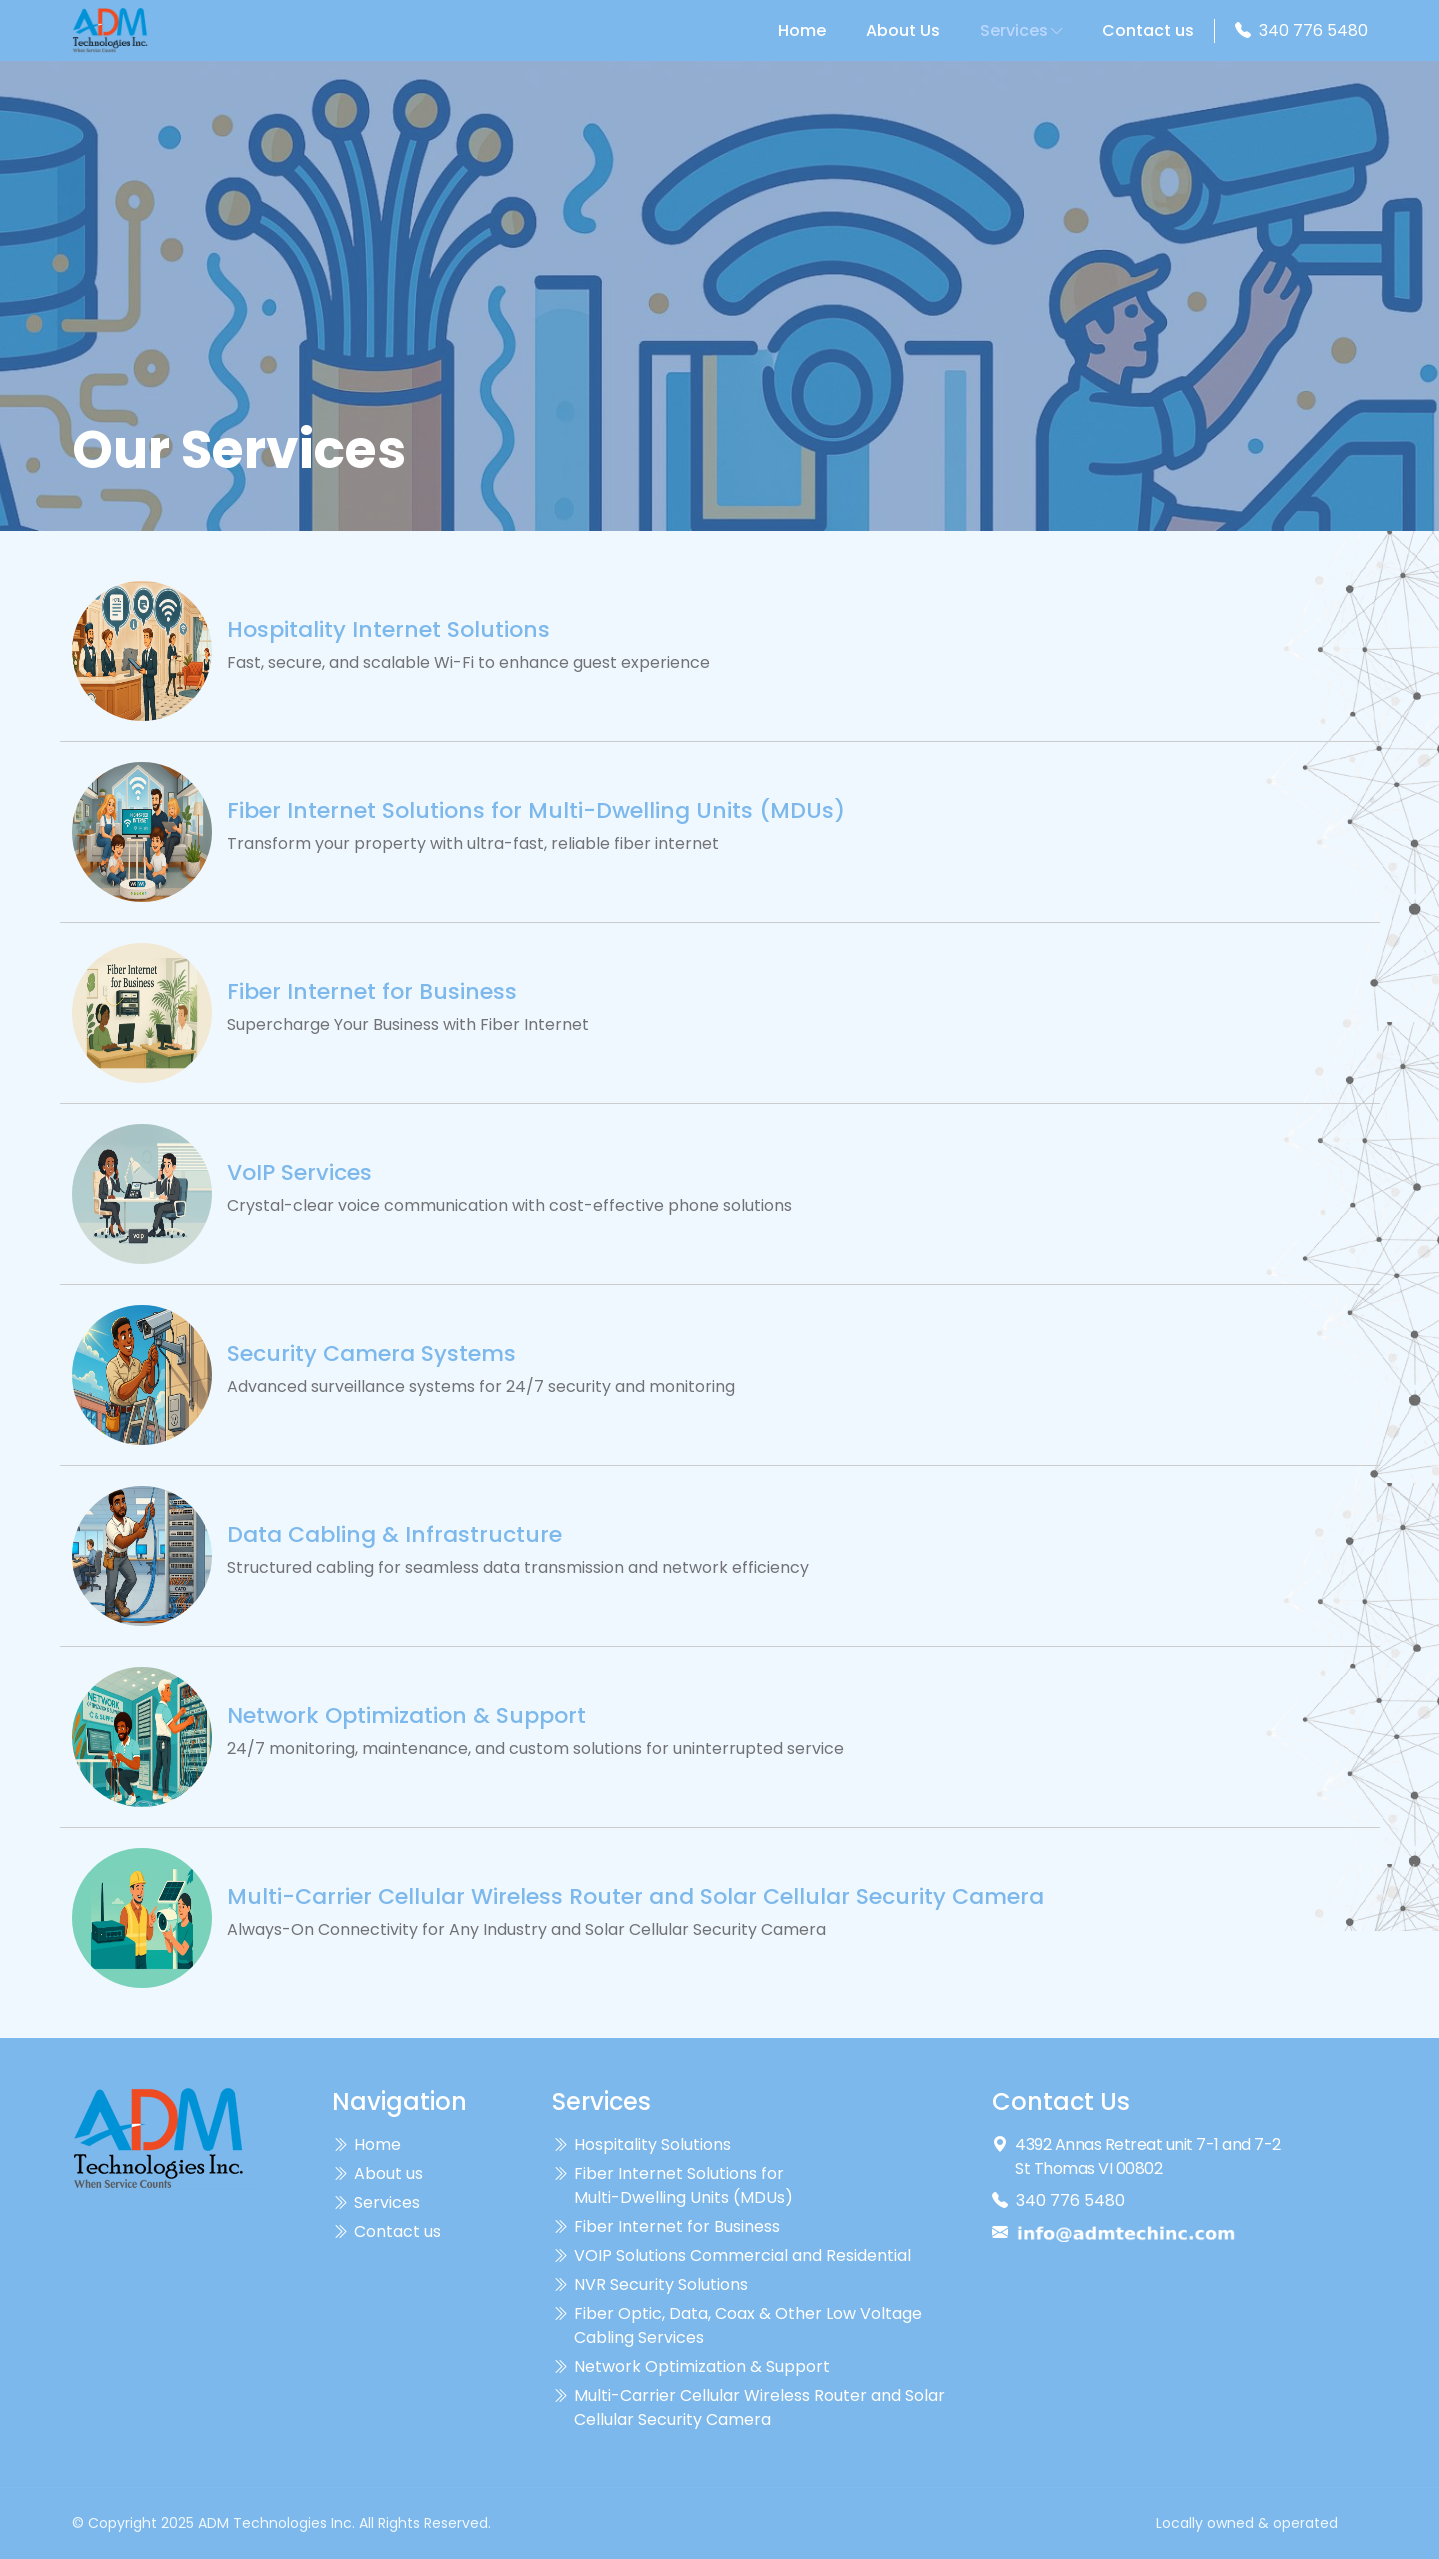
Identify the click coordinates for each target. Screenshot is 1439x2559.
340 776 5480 (1313, 30)
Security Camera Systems (371, 1354)
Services (1021, 30)
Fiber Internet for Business (372, 992)
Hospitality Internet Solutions (388, 630)
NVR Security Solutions (650, 2285)
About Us (903, 30)
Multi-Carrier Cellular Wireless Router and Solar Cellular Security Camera (635, 1897)
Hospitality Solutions (641, 2145)
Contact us (1148, 30)
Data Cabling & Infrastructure (394, 1535)
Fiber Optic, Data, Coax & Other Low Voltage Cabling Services (737, 2325)
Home (802, 30)
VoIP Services (299, 1173)
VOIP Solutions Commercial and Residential (731, 2256)
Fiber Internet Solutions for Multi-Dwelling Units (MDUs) (536, 811)
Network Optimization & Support (406, 1716)
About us (377, 2174)
